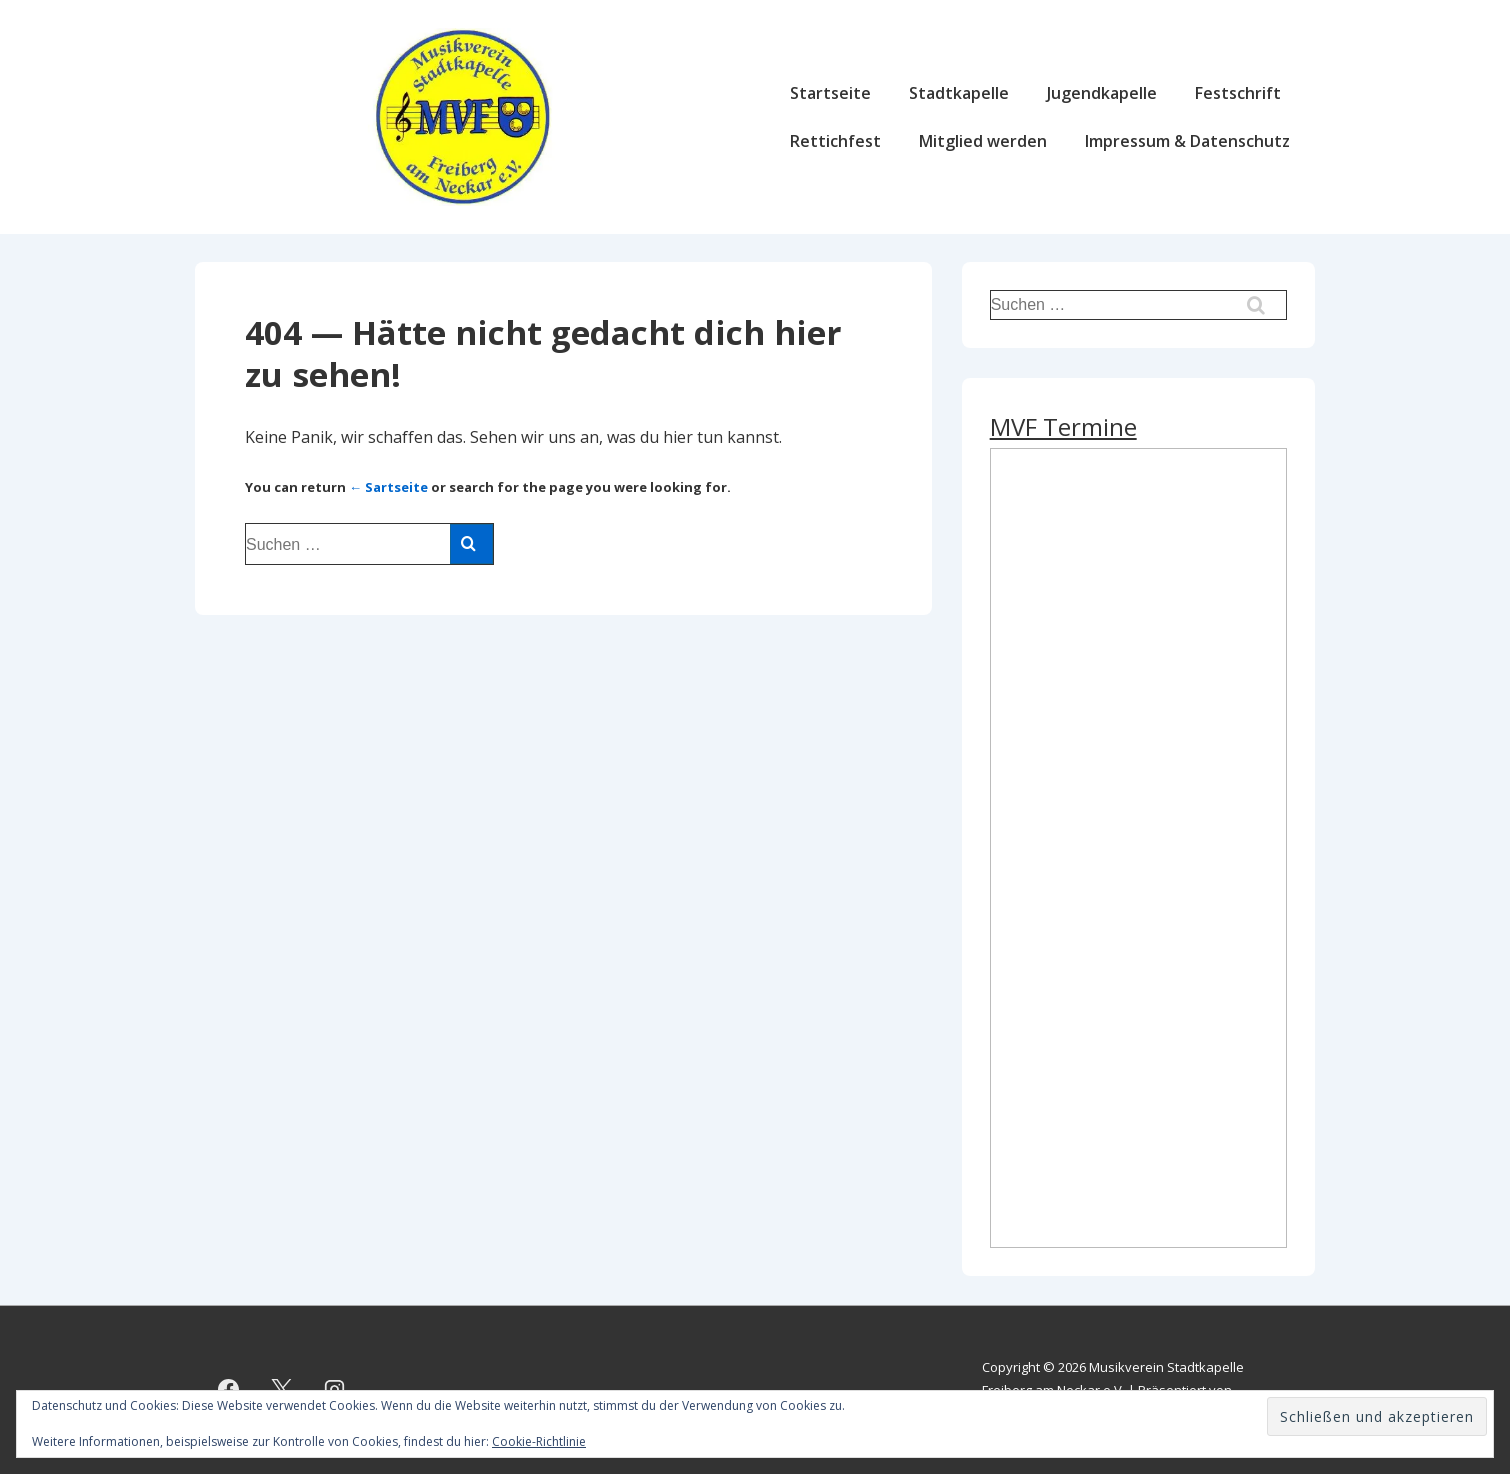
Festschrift (1238, 93)
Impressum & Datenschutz (1187, 141)
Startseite (830, 93)
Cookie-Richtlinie (539, 1441)
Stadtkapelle (959, 93)
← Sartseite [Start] (388, 487)
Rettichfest (835, 141)
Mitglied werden (983, 141)
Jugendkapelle (1102, 93)
